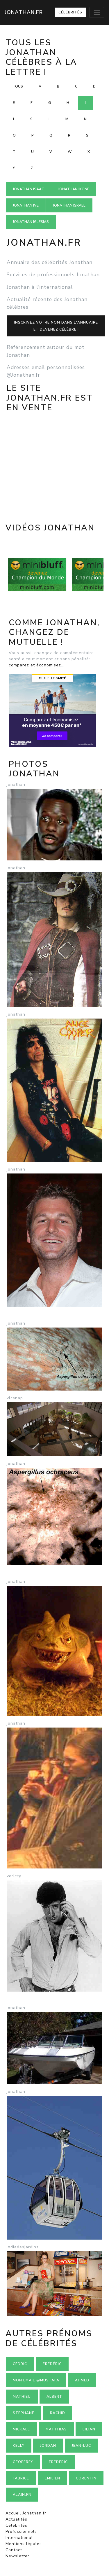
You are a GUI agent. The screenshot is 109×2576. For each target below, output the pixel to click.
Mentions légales (24, 2544)
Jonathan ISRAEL (69, 205)
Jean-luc (81, 2445)
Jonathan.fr (24, 12)
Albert (54, 2396)
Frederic (58, 2462)
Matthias (56, 2429)
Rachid (57, 2413)
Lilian (89, 2429)
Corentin (86, 2478)
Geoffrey (23, 2462)
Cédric (20, 2364)
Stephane (23, 2413)
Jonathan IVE (26, 205)
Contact (14, 2550)
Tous (18, 86)
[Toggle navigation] (96, 12)
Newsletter (17, 2556)
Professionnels (21, 2531)
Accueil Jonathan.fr (26, 2513)
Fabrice (21, 2478)
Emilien (52, 2478)
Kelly (18, 2445)
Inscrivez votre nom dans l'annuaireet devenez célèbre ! (56, 326)
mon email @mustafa (36, 2380)
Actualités (16, 2519)
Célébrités (70, 12)
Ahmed (82, 2380)
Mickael (21, 2429)
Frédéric (52, 2364)
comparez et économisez (35, 665)
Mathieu (22, 2396)
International (19, 2537)
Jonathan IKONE (73, 189)
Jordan (48, 2445)
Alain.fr (22, 2494)
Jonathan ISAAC (28, 189)
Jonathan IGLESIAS (31, 221)
